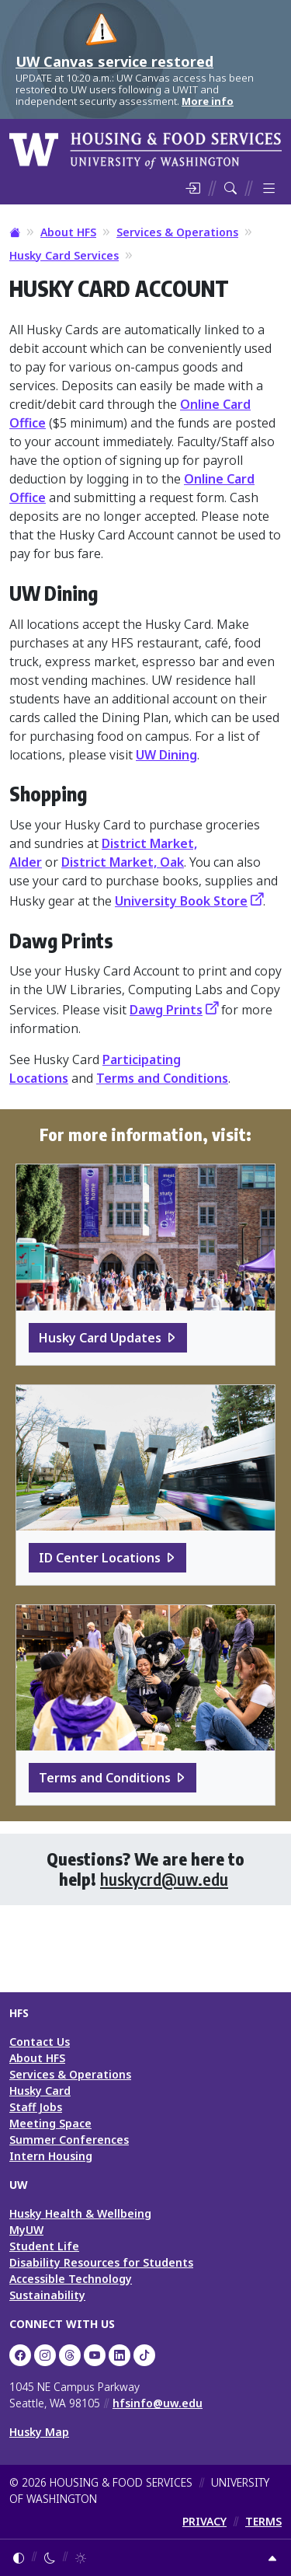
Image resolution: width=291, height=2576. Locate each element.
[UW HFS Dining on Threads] (70, 2355)
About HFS (68, 232)
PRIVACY (204, 2521)
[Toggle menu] (269, 188)
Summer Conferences (69, 2139)
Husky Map (39, 2431)
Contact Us (39, 2041)
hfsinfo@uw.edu (158, 2403)
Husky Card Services (64, 255)
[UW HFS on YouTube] (95, 2355)
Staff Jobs (35, 2107)
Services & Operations (177, 232)
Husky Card (40, 2090)
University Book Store (181, 900)
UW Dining (166, 754)
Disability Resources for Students (101, 2262)
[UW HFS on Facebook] (20, 2355)
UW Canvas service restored (114, 61)
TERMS (263, 2521)
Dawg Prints (166, 1009)
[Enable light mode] (80, 2558)
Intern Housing (50, 2155)
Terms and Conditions (162, 1078)
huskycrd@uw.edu (164, 1879)
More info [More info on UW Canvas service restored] (208, 101)
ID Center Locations (100, 1557)
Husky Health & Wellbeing (80, 2213)
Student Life (44, 2246)
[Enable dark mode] (49, 2558)
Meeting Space (50, 2123)
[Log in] (192, 188)
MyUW (26, 2229)
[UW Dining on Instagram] (45, 2355)
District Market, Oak (122, 862)
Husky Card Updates (100, 1337)
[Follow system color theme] (18, 2558)
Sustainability (47, 2295)
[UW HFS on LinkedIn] (119, 2355)
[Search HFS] (230, 188)
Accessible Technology (70, 2278)
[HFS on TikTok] (144, 2355)
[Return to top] (272, 2558)
